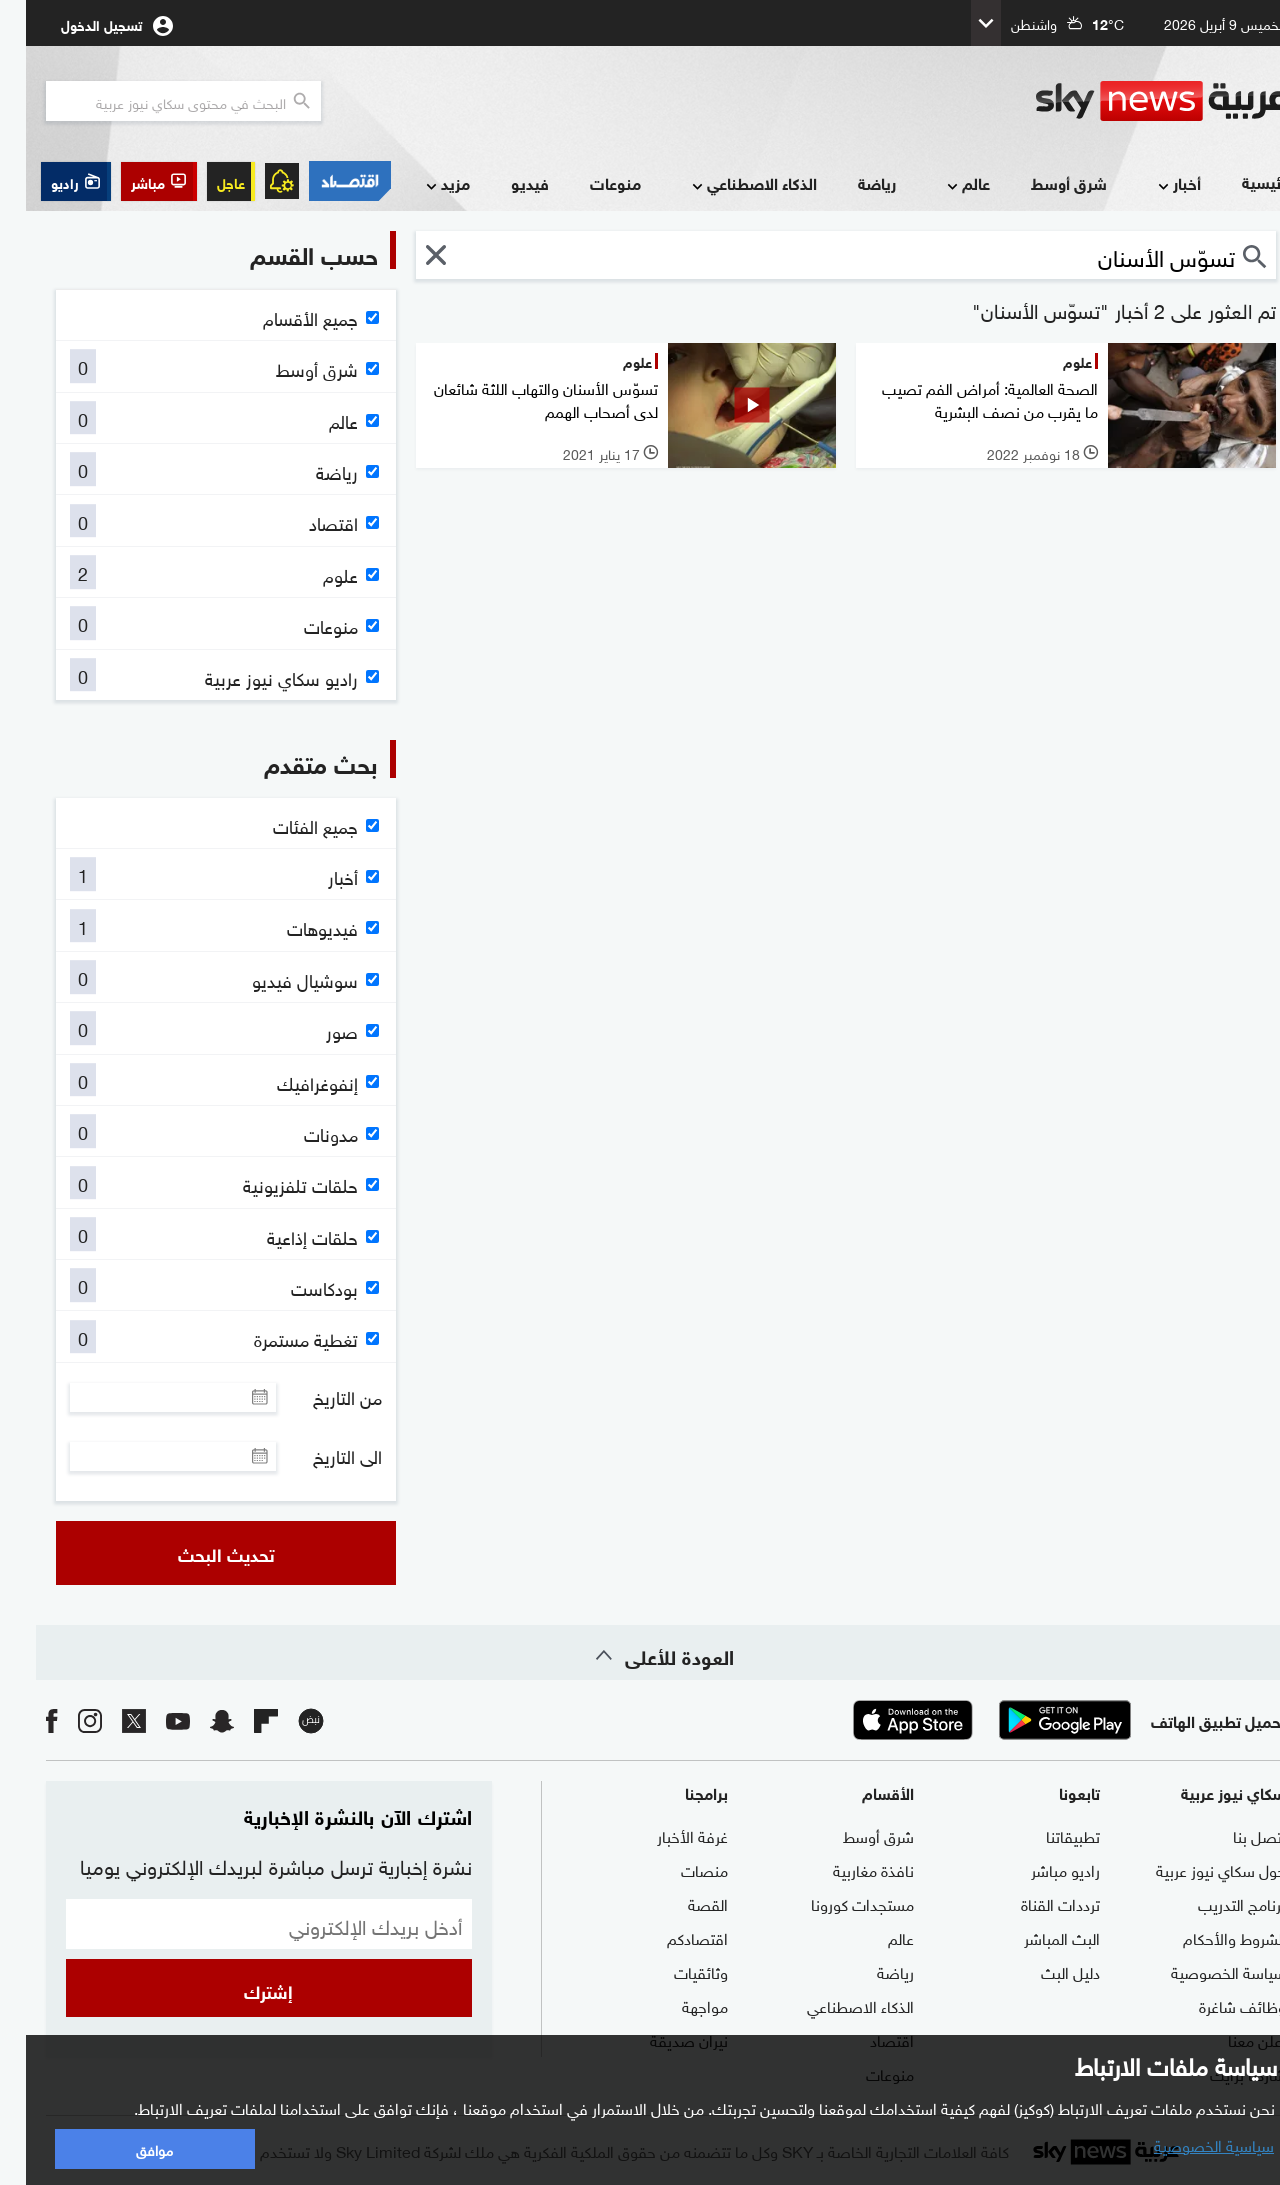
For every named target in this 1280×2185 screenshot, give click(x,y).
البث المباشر (1036, 1937)
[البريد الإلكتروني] (243, 1924)
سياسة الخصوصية (1202, 1971)
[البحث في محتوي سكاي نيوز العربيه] (157, 101)
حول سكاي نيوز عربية (1195, 1869)
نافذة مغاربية (847, 1869)
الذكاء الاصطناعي (726, 184)
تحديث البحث (200, 1553)
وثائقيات (675, 1971)
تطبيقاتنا (1047, 1835)
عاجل (205, 181)
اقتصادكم (671, 1937)
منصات (678, 1869)
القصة (682, 1903)
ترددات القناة (1034, 1903)
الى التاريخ (321, 1456)
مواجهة (679, 2005)
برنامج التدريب (1216, 1903)
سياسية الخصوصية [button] (1188, 2144)
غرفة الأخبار (666, 1835)
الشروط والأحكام (1208, 1937)
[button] (133, 181)
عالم (940, 184)
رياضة (851, 182)
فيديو (504, 182)
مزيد (420, 184)
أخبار (1151, 184)
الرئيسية (1243, 181)
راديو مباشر (1039, 1869)
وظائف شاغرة (1216, 2005)
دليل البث (1044, 1971)
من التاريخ (321, 1397)
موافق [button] (128, 2148)
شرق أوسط (1043, 182)
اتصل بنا (1233, 1835)
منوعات (589, 182)
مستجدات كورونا (836, 1903)
